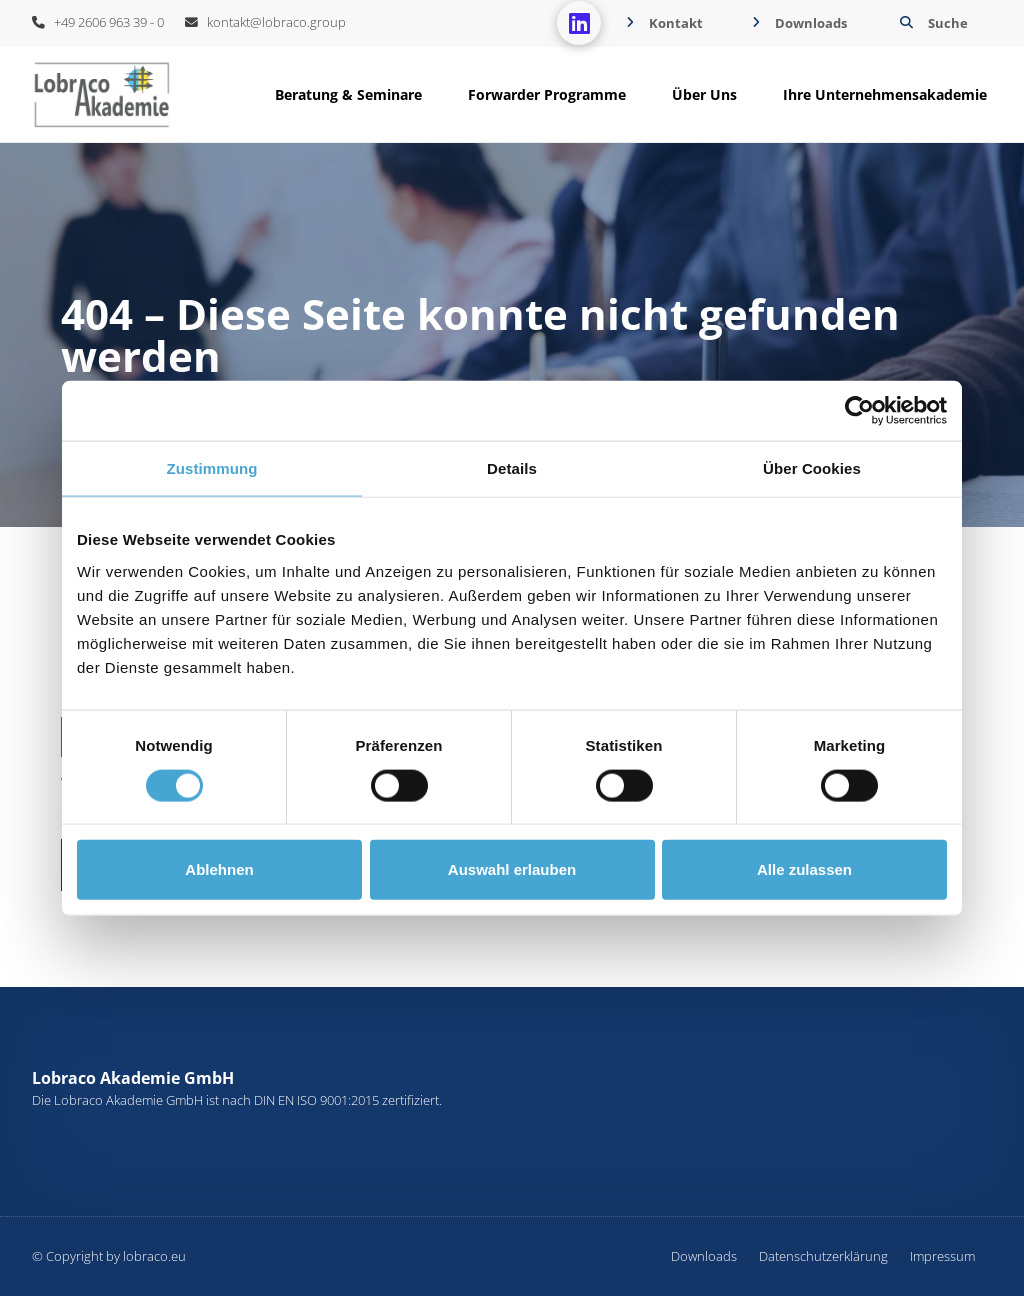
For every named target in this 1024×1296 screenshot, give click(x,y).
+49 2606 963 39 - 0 (98, 22)
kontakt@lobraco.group (265, 22)
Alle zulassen (804, 869)
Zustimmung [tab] (212, 468)
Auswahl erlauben (512, 869)
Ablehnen (219, 869)
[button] (931, 23)
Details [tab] (512, 468)
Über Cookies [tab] (812, 468)
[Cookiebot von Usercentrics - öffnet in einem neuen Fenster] (859, 411)
